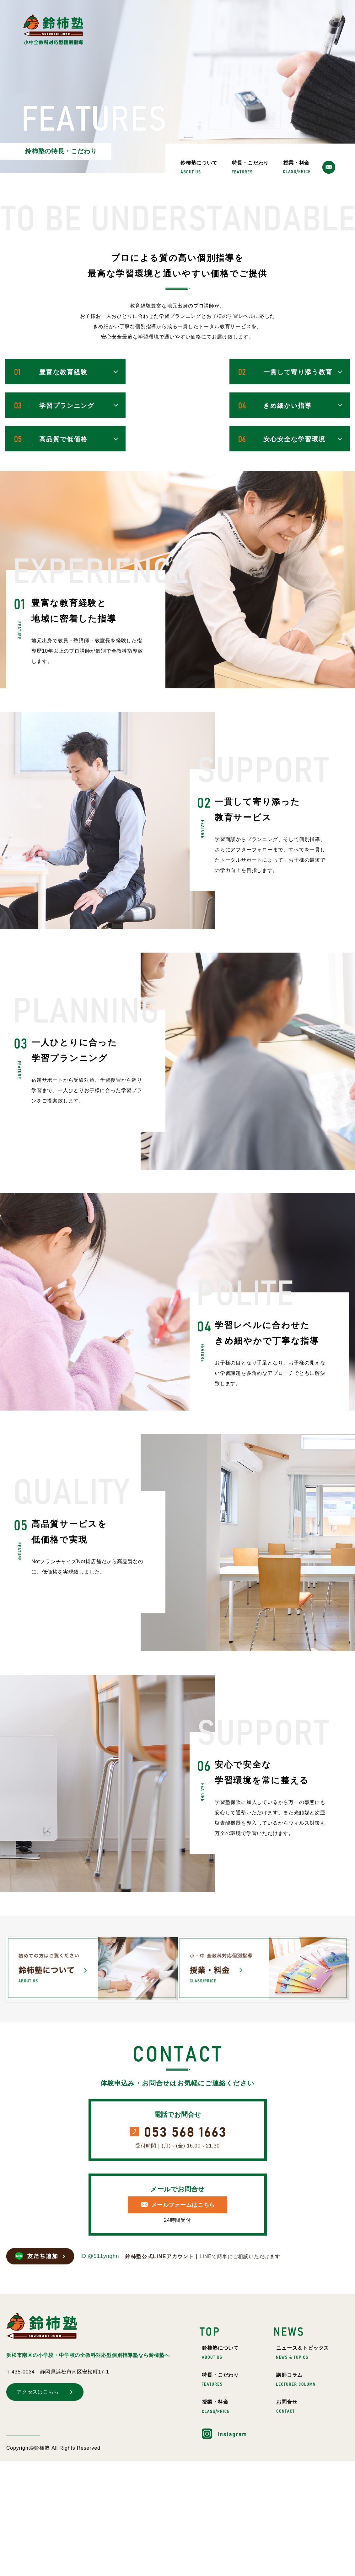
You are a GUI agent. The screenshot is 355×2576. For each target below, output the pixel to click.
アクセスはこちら (38, 2392)
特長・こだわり (250, 167)
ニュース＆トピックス (302, 2352)
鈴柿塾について (199, 167)
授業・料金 (296, 167)
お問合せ (286, 2406)
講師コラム (295, 2379)
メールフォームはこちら (183, 2205)
